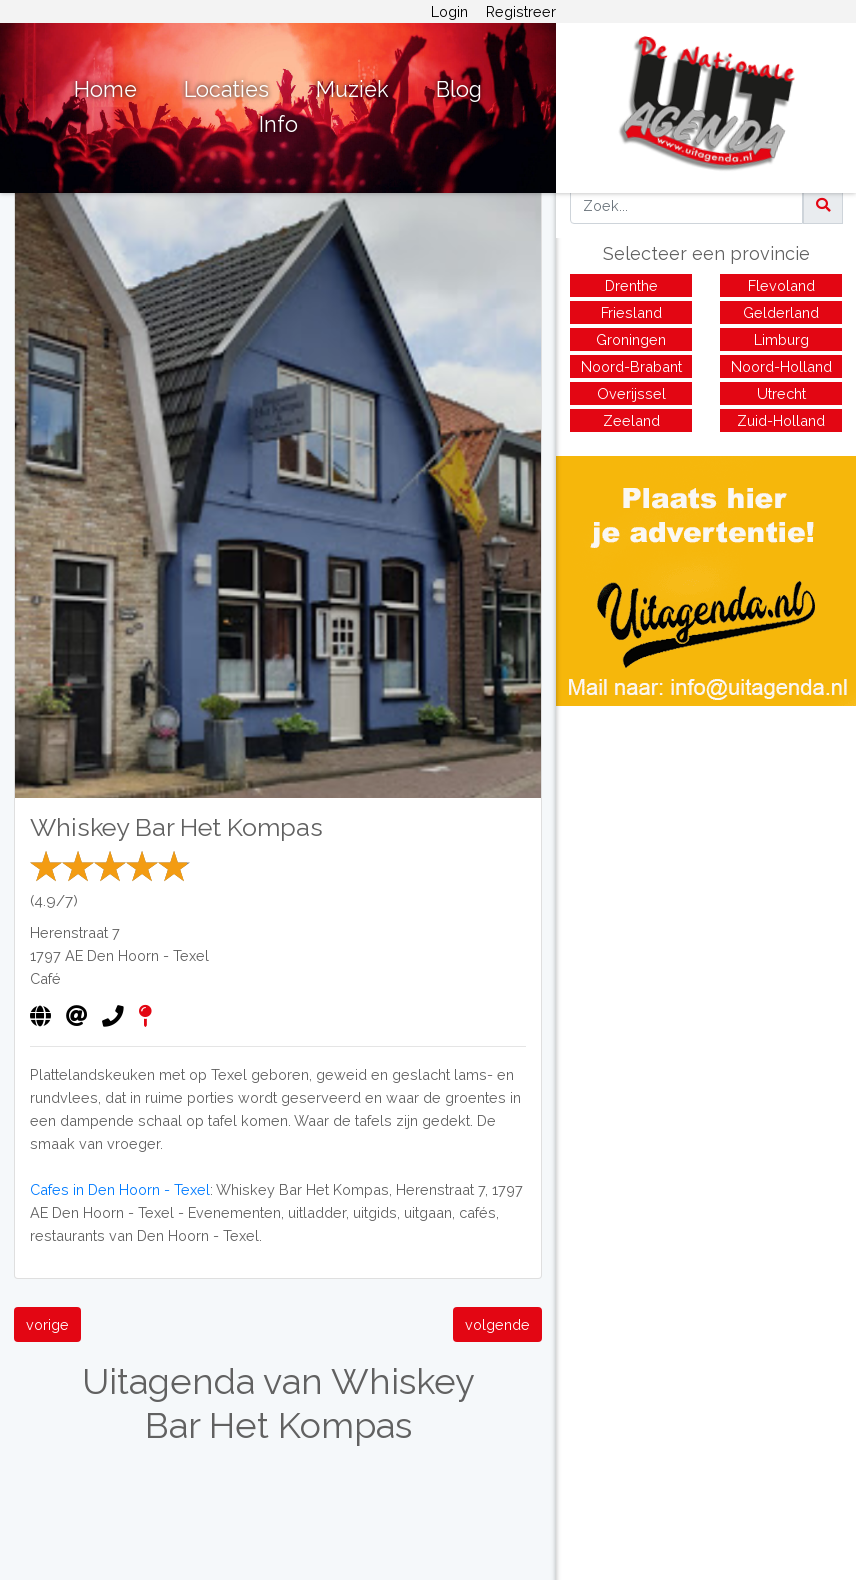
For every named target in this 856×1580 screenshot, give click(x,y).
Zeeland (631, 420)
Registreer (521, 11)
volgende (497, 1324)
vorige (47, 1324)
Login (449, 11)
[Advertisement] (706, 846)
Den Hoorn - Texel (148, 955)
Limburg (781, 339)
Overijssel (631, 393)
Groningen (631, 339)
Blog (459, 89)
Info (278, 124)
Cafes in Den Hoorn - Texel (120, 1189)
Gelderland (781, 312)
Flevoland (781, 285)
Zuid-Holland (781, 420)
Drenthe (631, 285)
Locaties (226, 89)
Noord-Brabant (631, 366)
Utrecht (781, 393)
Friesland (631, 312)
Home (105, 89)
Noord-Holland (781, 366)
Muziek (352, 89)
